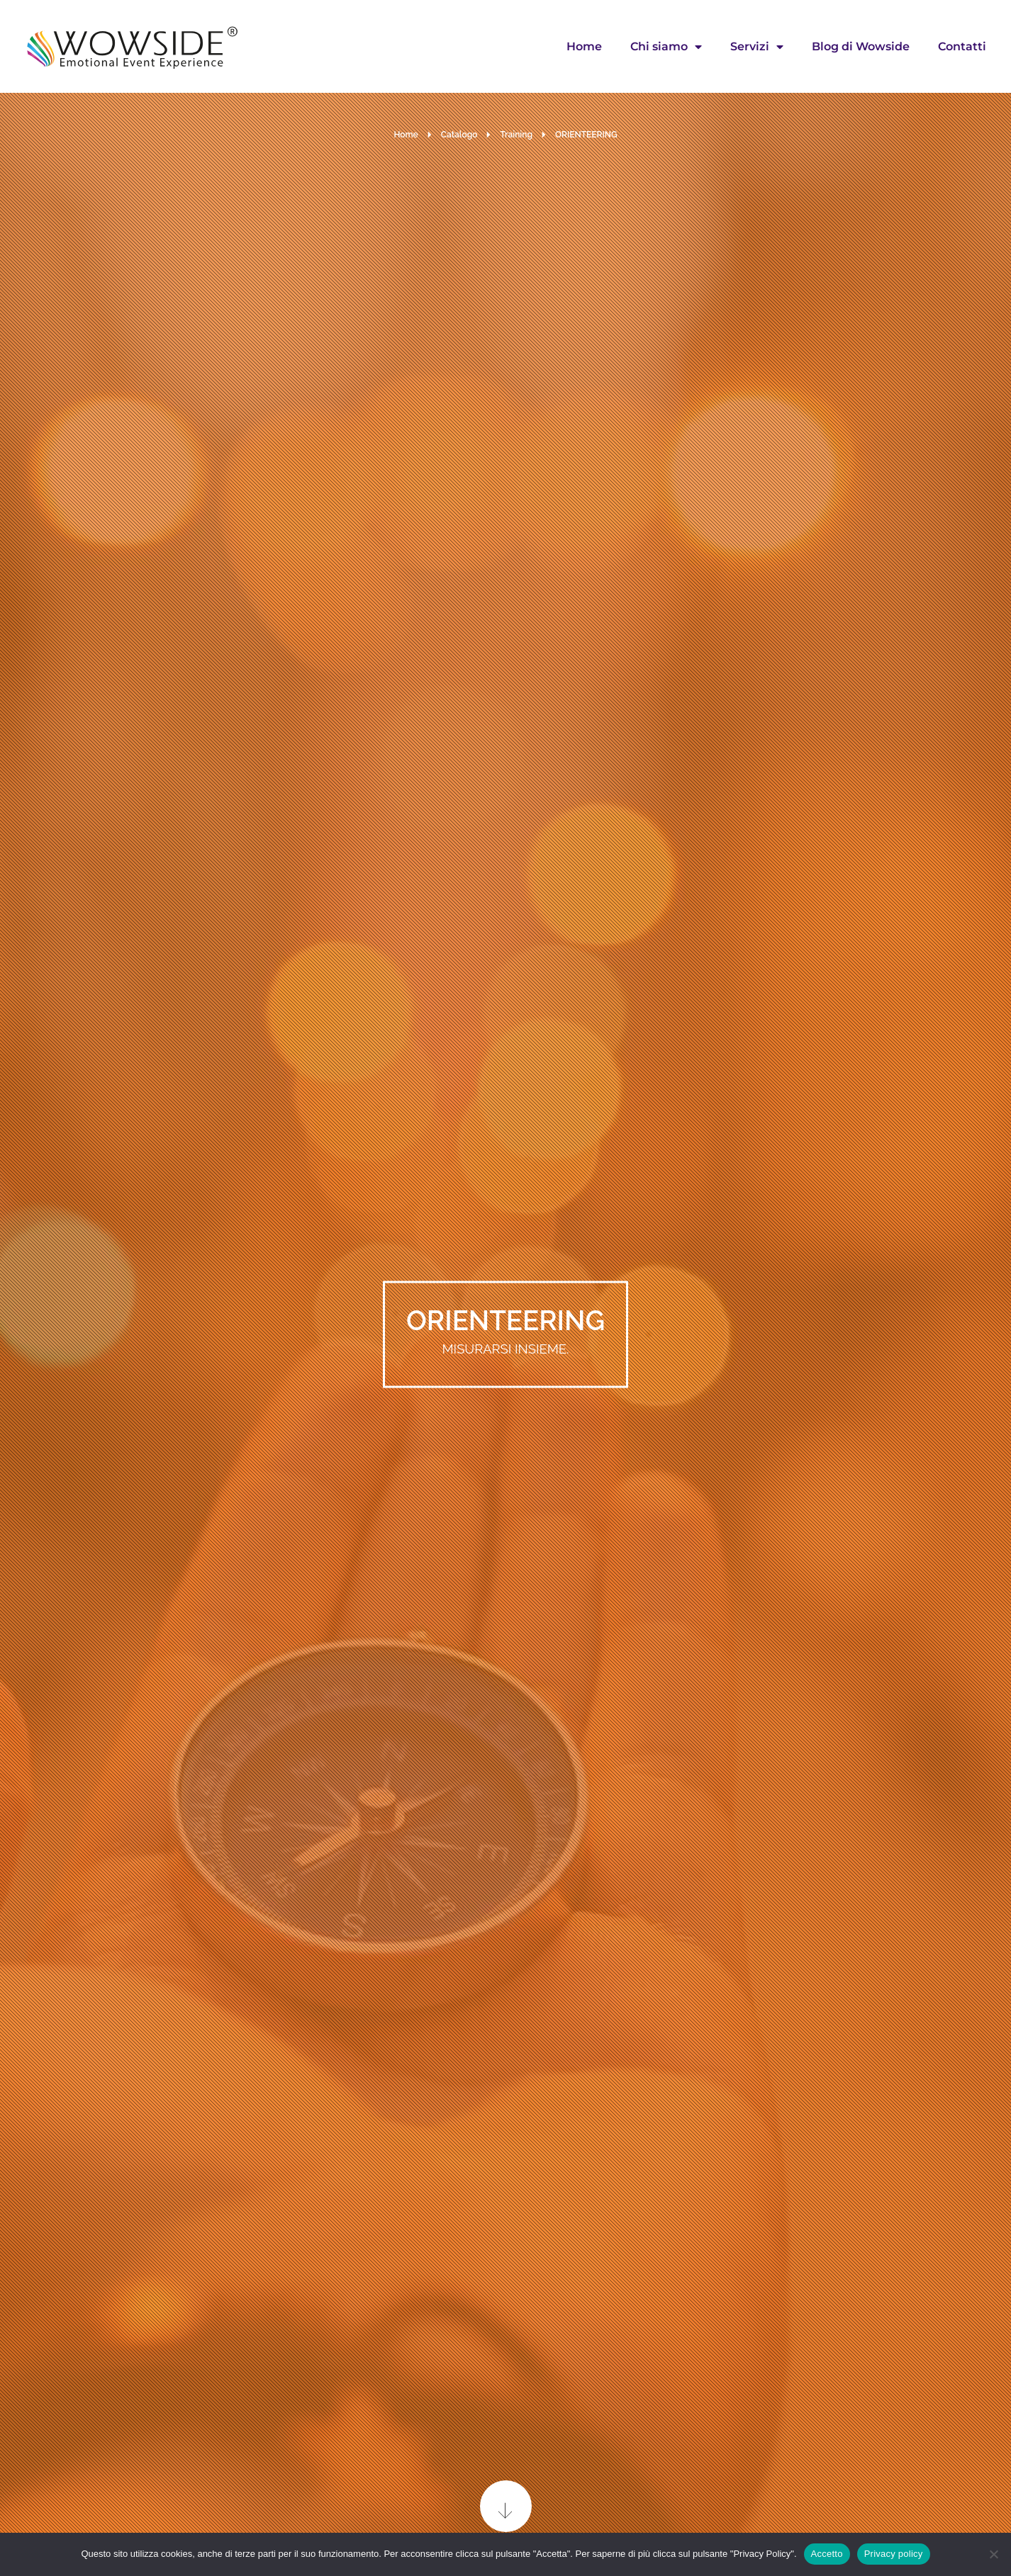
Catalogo (459, 135)
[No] (993, 2554)
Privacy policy (893, 2553)
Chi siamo (666, 47)
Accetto (827, 2553)
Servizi (756, 47)
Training (516, 135)
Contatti (962, 46)
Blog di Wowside (861, 46)
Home (584, 46)
